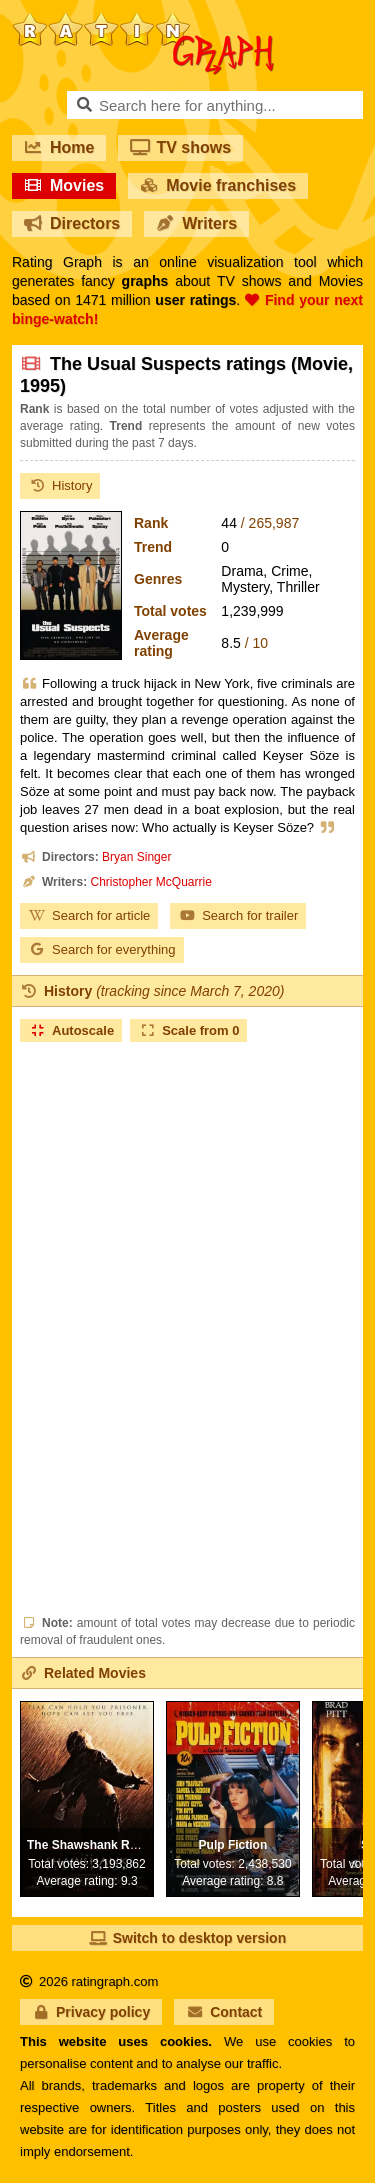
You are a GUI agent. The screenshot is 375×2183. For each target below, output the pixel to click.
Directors (72, 223)
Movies (64, 185)
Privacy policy (91, 2012)
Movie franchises (218, 185)
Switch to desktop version (187, 1938)
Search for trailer (238, 915)
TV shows (180, 147)
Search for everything (102, 949)
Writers (196, 223)
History (60, 485)
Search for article (89, 915)
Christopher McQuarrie (150, 882)
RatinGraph (143, 20)
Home (59, 147)
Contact (224, 2012)
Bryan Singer (136, 857)
